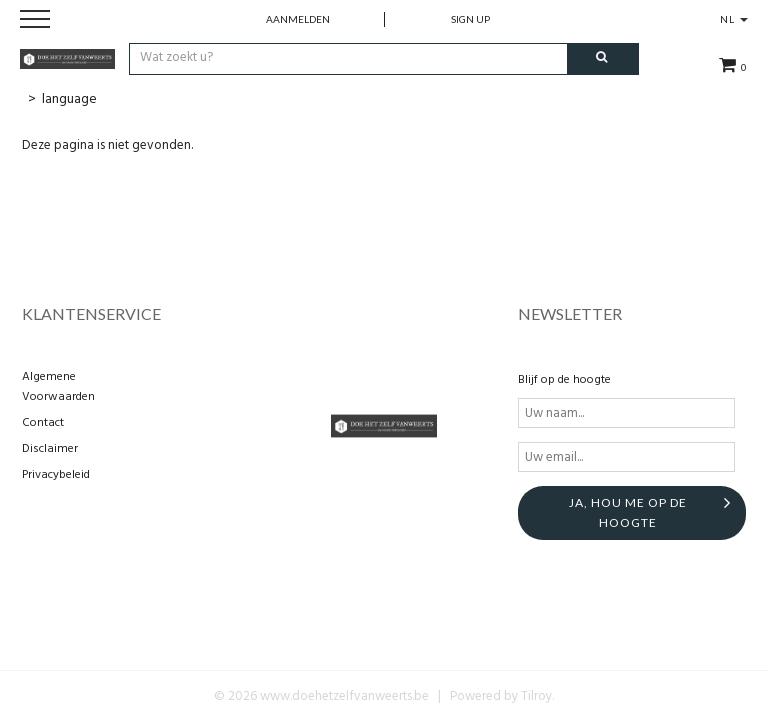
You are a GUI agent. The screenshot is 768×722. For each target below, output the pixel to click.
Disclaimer (50, 449)
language (69, 99)
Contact (43, 423)
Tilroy (536, 696)
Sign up (470, 19)
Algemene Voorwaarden (58, 387)
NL (734, 19)
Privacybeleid (56, 475)
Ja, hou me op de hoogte (628, 512)
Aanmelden (298, 19)
